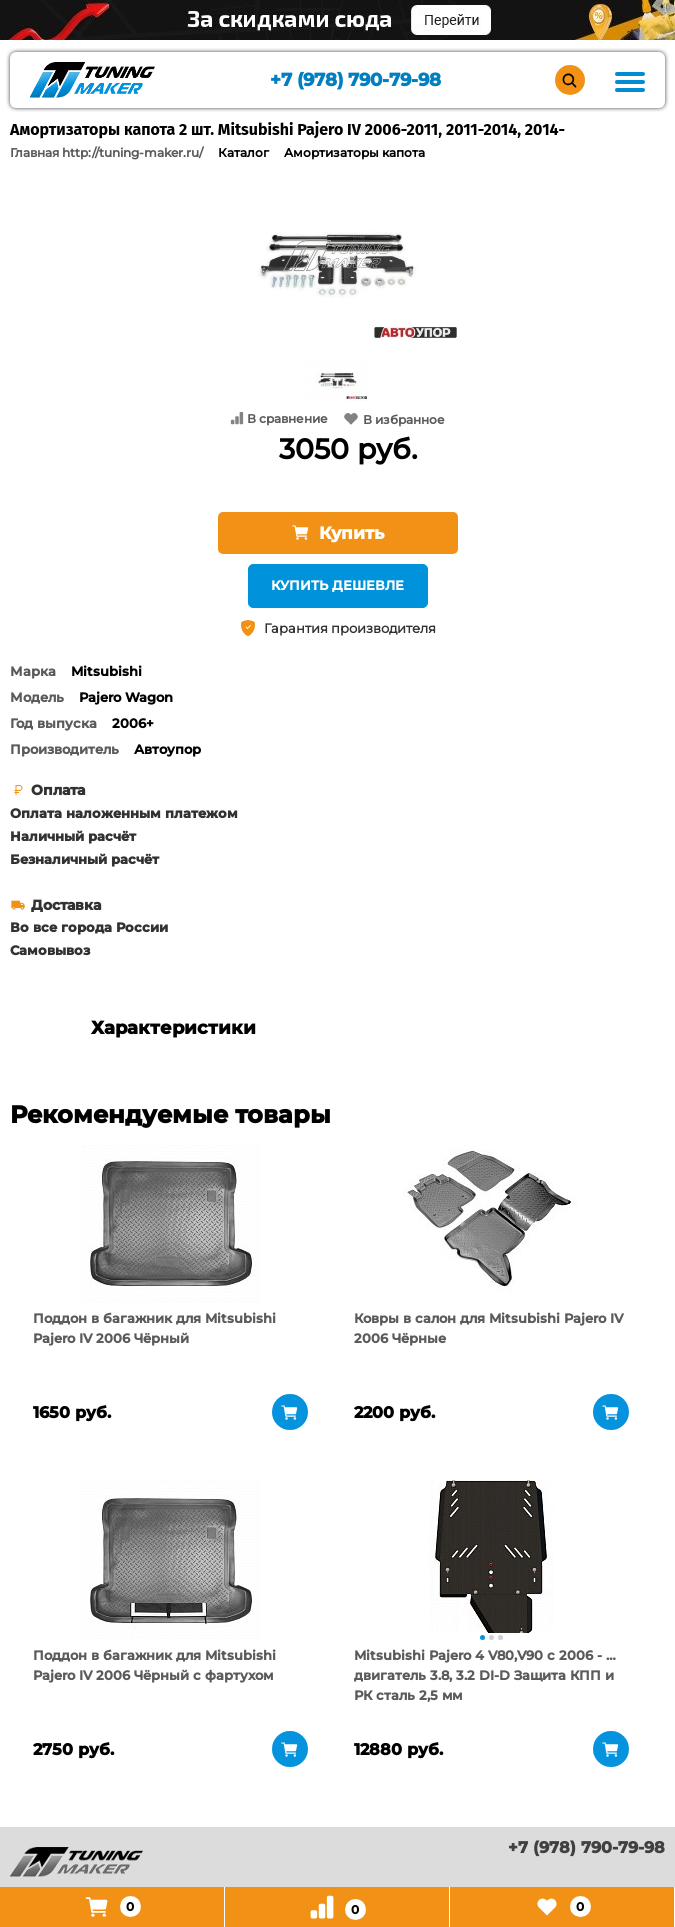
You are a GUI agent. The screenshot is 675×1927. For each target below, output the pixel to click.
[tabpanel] (170, 1223)
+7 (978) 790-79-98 (355, 80)
